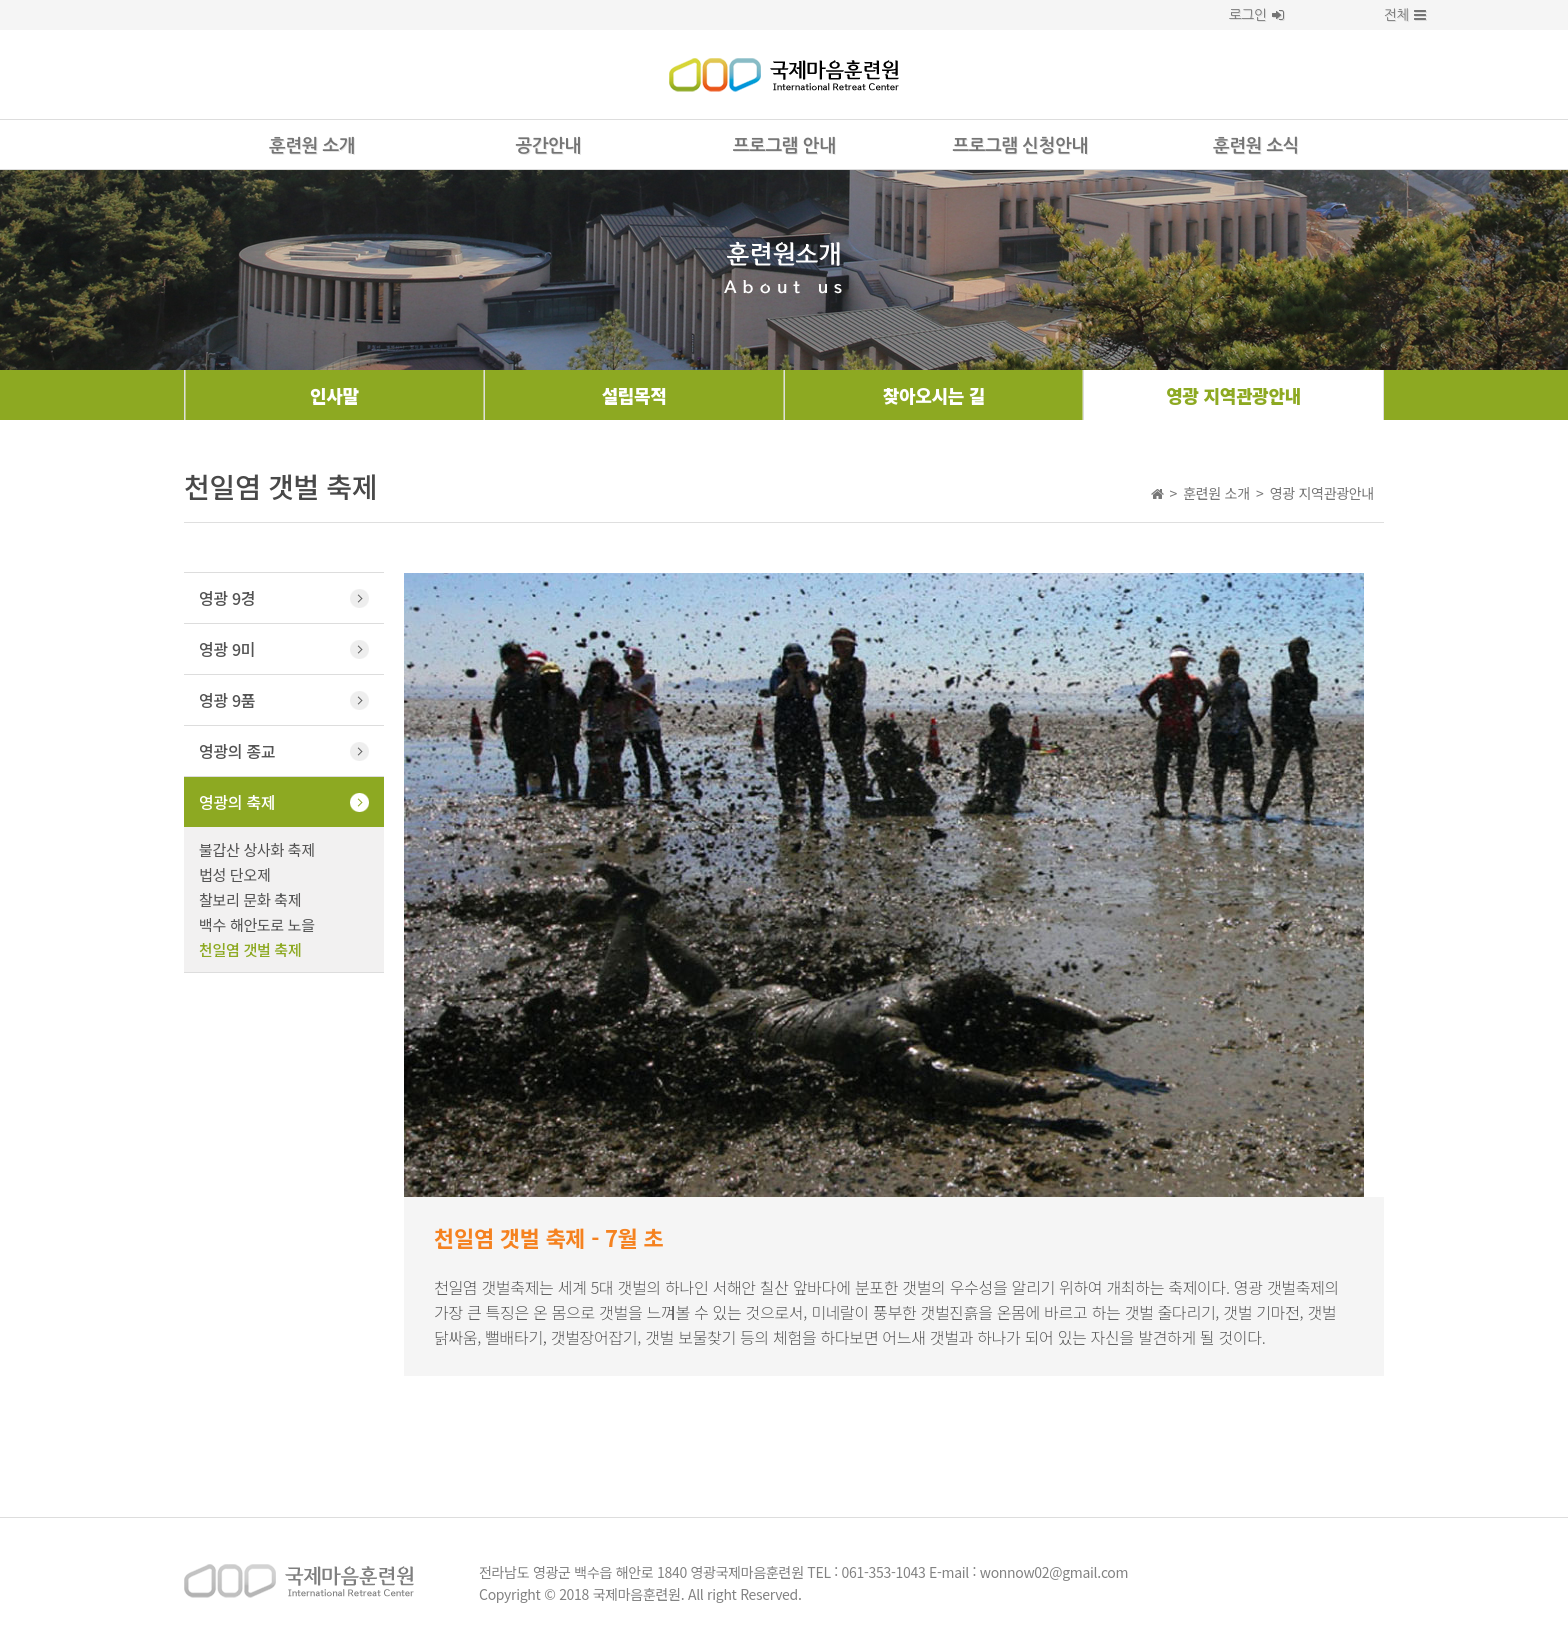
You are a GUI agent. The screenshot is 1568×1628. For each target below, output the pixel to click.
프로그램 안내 (784, 146)
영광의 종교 (237, 751)
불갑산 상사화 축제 (257, 849)
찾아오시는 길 (934, 395)
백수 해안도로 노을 (257, 924)
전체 (1389, 15)
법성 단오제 (234, 874)
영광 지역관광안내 (1233, 395)
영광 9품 (227, 700)
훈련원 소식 (1256, 146)
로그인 (1256, 15)
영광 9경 (227, 598)
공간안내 (547, 146)
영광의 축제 (237, 802)
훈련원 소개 (312, 146)
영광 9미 (227, 649)
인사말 (334, 395)
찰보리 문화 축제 (250, 899)
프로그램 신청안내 (1020, 146)
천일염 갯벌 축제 (250, 949)
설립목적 (634, 395)
